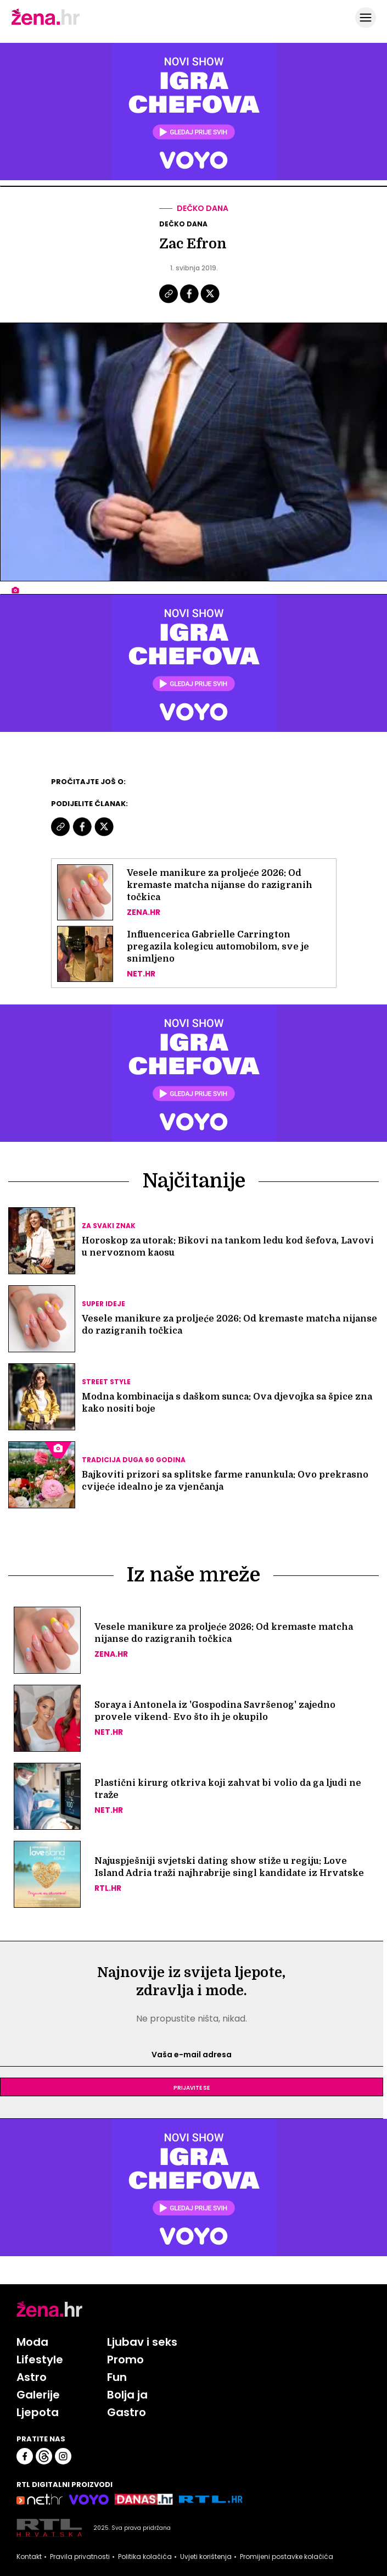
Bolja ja (127, 2394)
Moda (32, 2342)
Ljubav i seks (142, 2342)
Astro (31, 2377)
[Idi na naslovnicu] (45, 23)
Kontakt (29, 2556)
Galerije (38, 2394)
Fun (117, 2377)
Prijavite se (191, 2086)
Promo (125, 2359)
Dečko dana (202, 208)
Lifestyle (39, 2359)
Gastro (126, 2412)
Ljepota (37, 2412)
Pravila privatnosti (80, 2556)
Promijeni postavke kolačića (286, 2556)
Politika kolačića (145, 2556)
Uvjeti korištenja (206, 2556)
